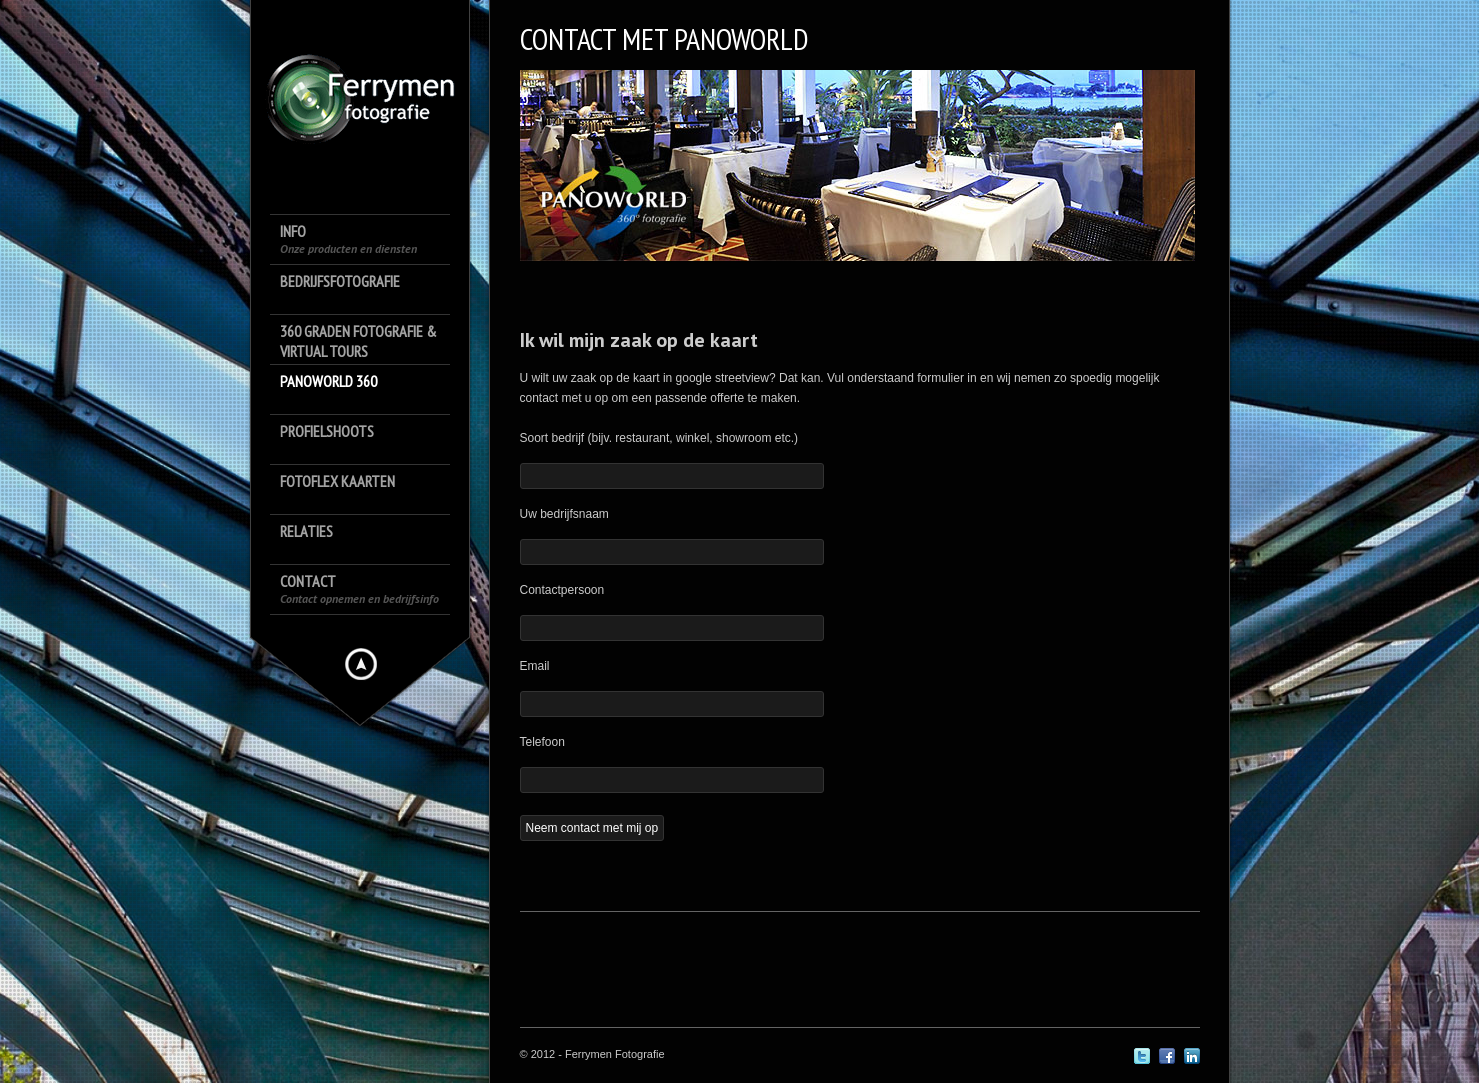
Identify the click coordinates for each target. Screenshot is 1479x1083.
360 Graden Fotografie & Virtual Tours (358, 341)
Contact (359, 588)
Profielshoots (327, 431)
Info (348, 238)
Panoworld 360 (328, 381)
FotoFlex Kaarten (337, 481)
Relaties (306, 531)
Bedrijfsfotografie (340, 281)
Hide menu (361, 664)
